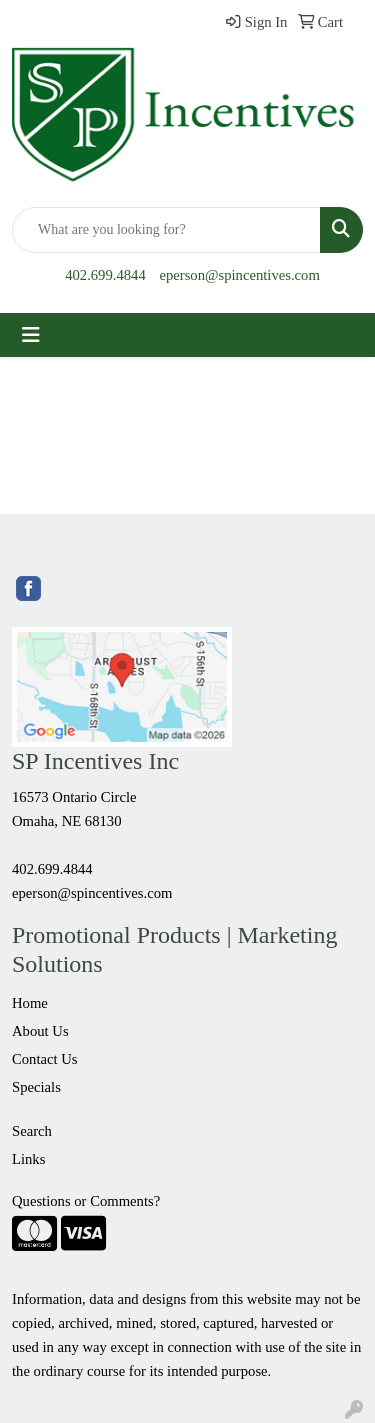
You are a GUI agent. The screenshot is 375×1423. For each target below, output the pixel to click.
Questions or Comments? (86, 1201)
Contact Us (45, 1059)
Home (30, 1003)
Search (32, 1131)
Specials (36, 1087)
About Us (40, 1031)
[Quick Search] (166, 230)
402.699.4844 (105, 275)
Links (28, 1159)
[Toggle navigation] (31, 335)
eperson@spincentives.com (239, 275)
